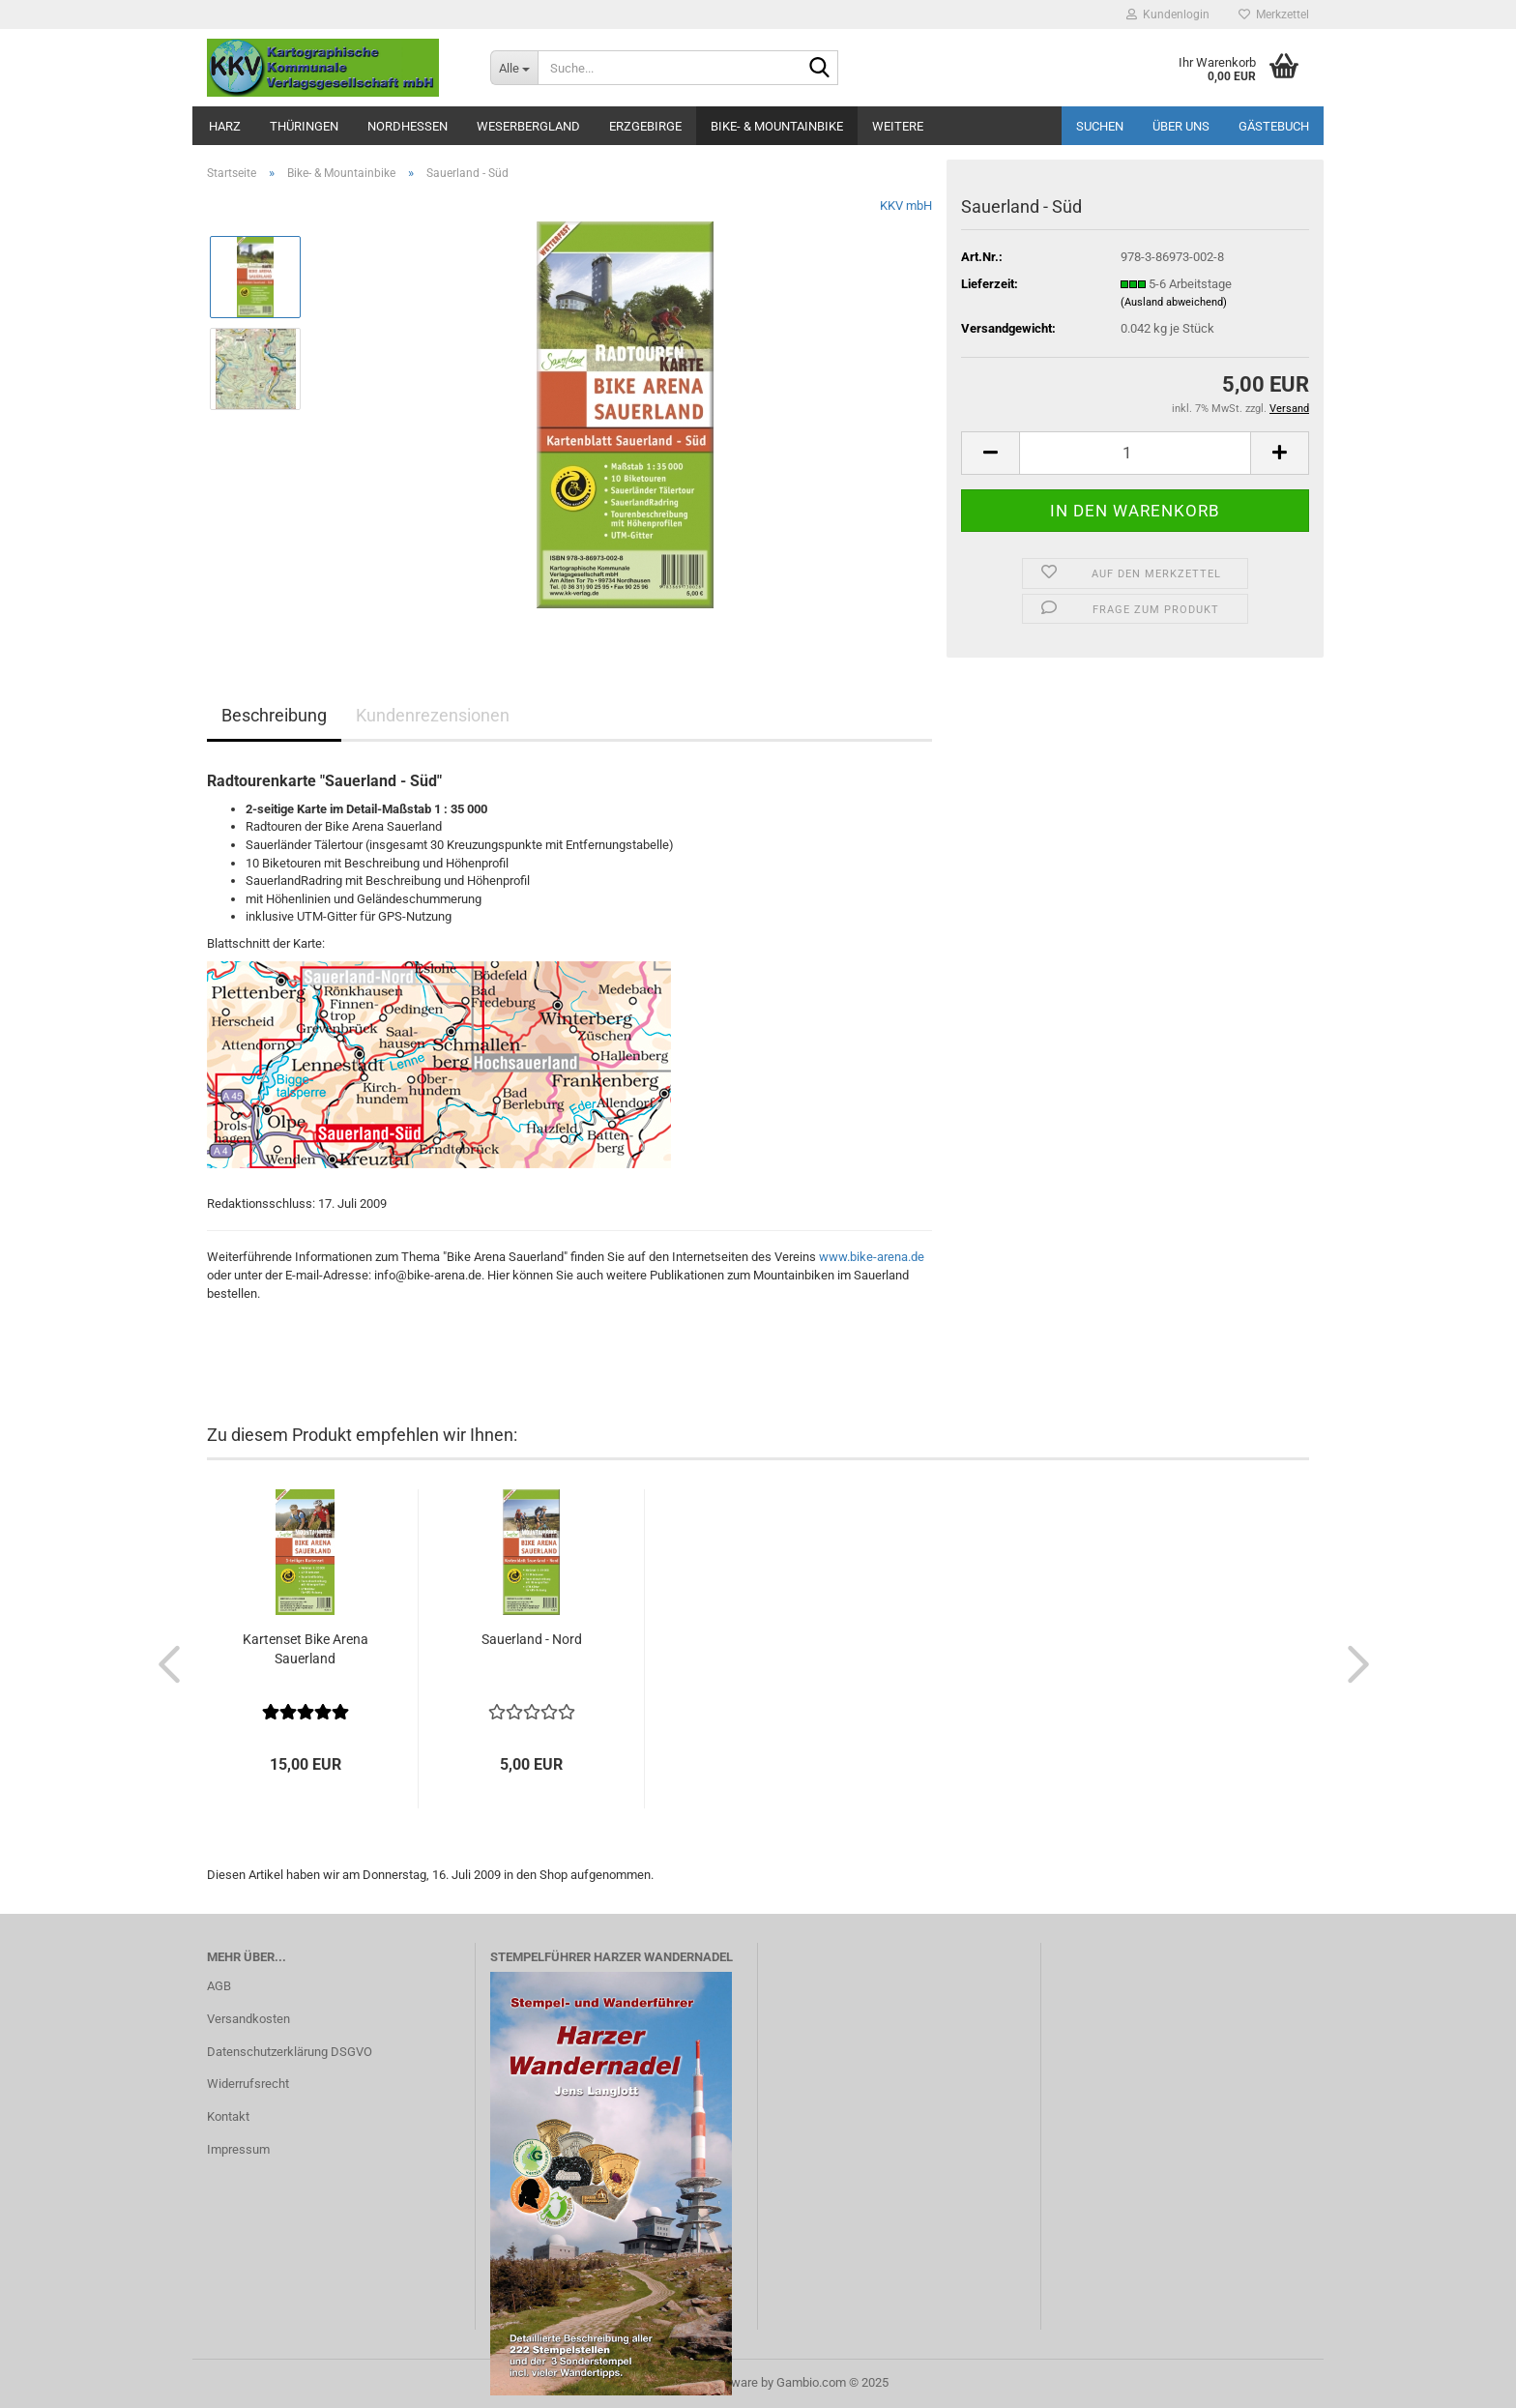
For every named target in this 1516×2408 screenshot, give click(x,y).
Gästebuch (1274, 126)
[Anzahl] (1135, 453)
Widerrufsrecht (248, 2083)
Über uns (1181, 126)
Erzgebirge (645, 126)
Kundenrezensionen (433, 715)
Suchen (1099, 126)
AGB (219, 1986)
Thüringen (304, 126)
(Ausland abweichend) (1174, 302)
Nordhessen (407, 126)
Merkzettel (1274, 14)
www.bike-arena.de (871, 1256)
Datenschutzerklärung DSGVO (289, 2051)
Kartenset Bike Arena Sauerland (305, 1648)
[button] (990, 453)
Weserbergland (528, 126)
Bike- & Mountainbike (777, 126)
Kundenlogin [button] (1168, 14)
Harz (225, 126)
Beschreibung (274, 715)
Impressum (238, 2149)
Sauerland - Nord (531, 1639)
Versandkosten (248, 2019)
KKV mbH (906, 205)
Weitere (897, 126)
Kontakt (228, 2116)
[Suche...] (514, 67)
